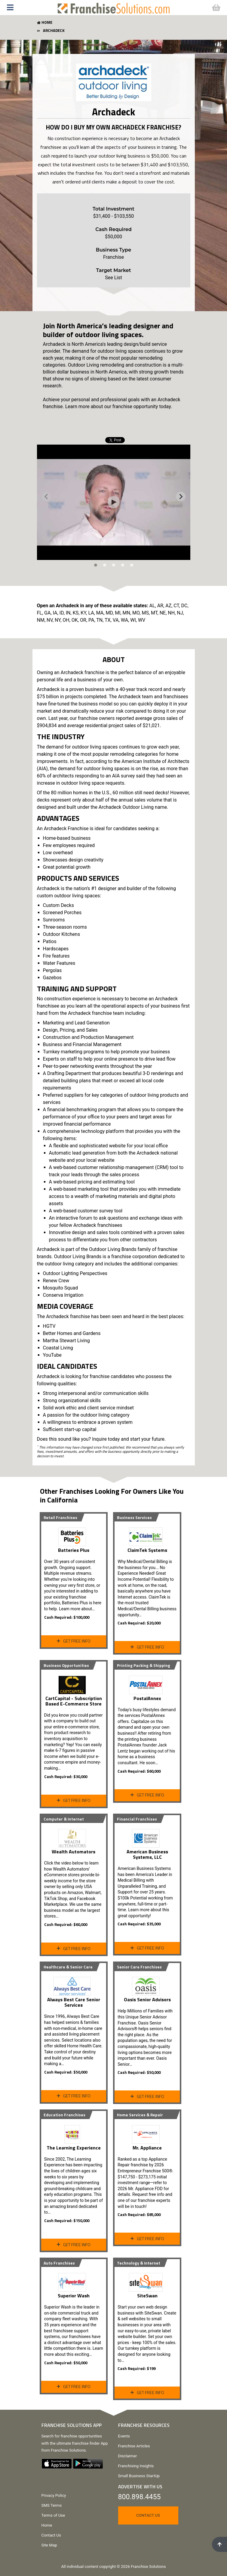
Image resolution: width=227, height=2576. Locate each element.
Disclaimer (127, 2456)
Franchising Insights (136, 2466)
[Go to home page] (113, 7)
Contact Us (51, 2535)
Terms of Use (53, 2515)
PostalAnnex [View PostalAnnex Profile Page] (147, 1698)
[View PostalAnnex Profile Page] (147, 1682)
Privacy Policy (53, 2495)
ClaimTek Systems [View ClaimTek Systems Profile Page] (147, 1550)
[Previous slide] (46, 496)
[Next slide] (181, 496)
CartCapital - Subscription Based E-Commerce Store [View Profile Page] (73, 1701)
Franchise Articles (134, 2446)
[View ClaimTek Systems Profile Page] (147, 1534)
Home (46, 2525)
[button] (26, 7)
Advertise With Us (140, 2486)
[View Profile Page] (74, 1534)
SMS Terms (51, 2505)
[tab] (95, 565)
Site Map (49, 2545)
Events (124, 2436)
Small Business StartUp (139, 2476)
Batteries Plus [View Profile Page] (73, 1550)
